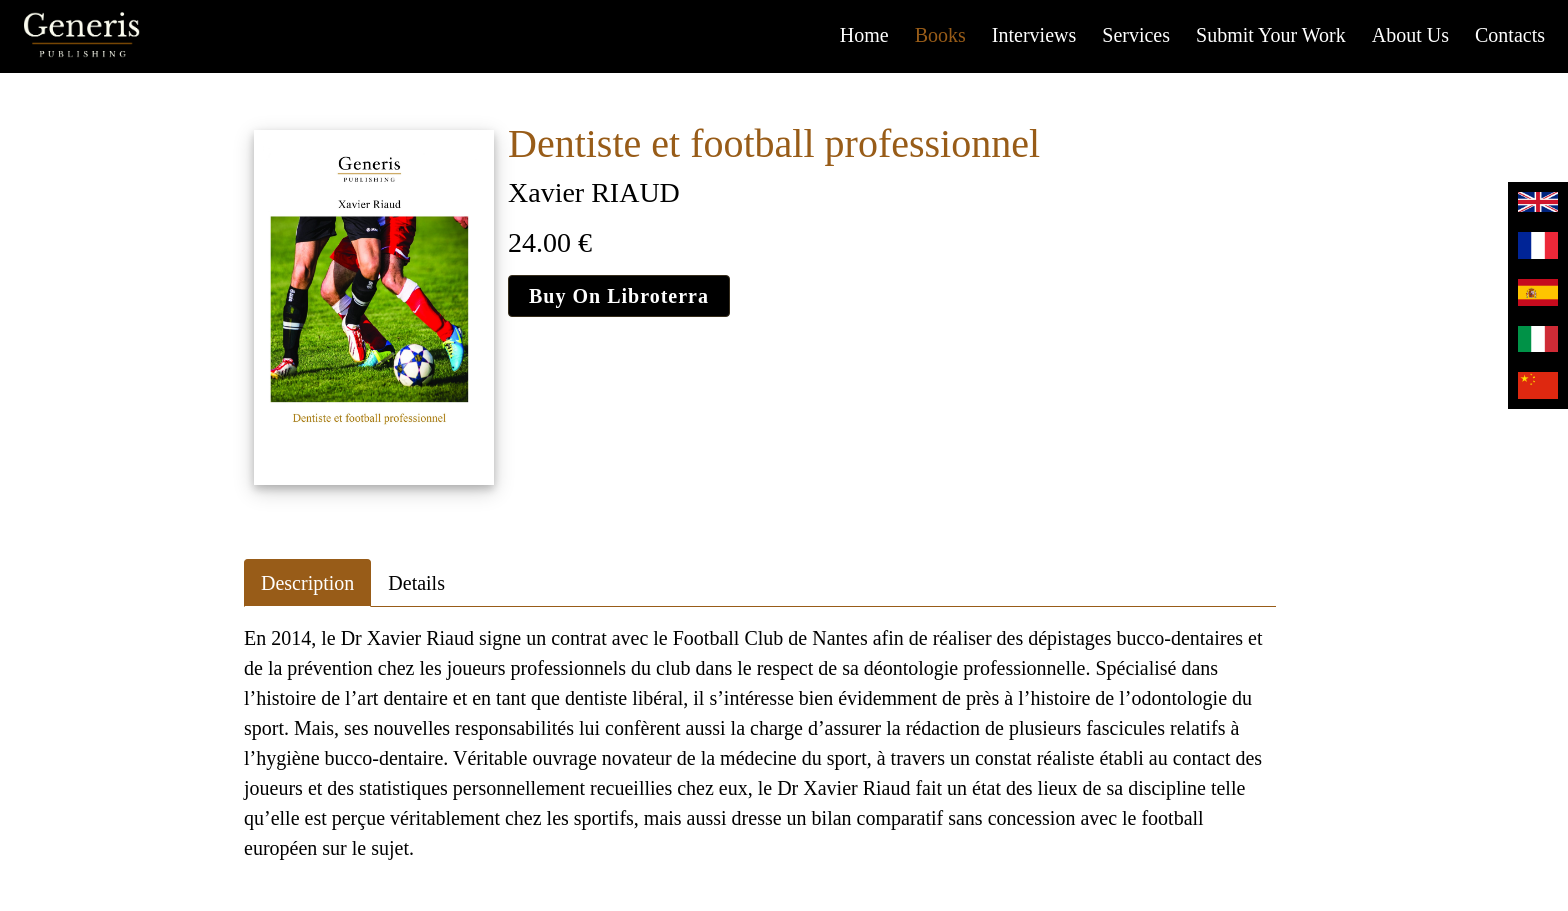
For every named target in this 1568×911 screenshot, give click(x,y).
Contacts (1510, 35)
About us (1410, 35)
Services (1136, 35)
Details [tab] (416, 583)
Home (864, 35)
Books (940, 35)
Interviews (1034, 35)
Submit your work (1271, 35)
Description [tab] (307, 583)
